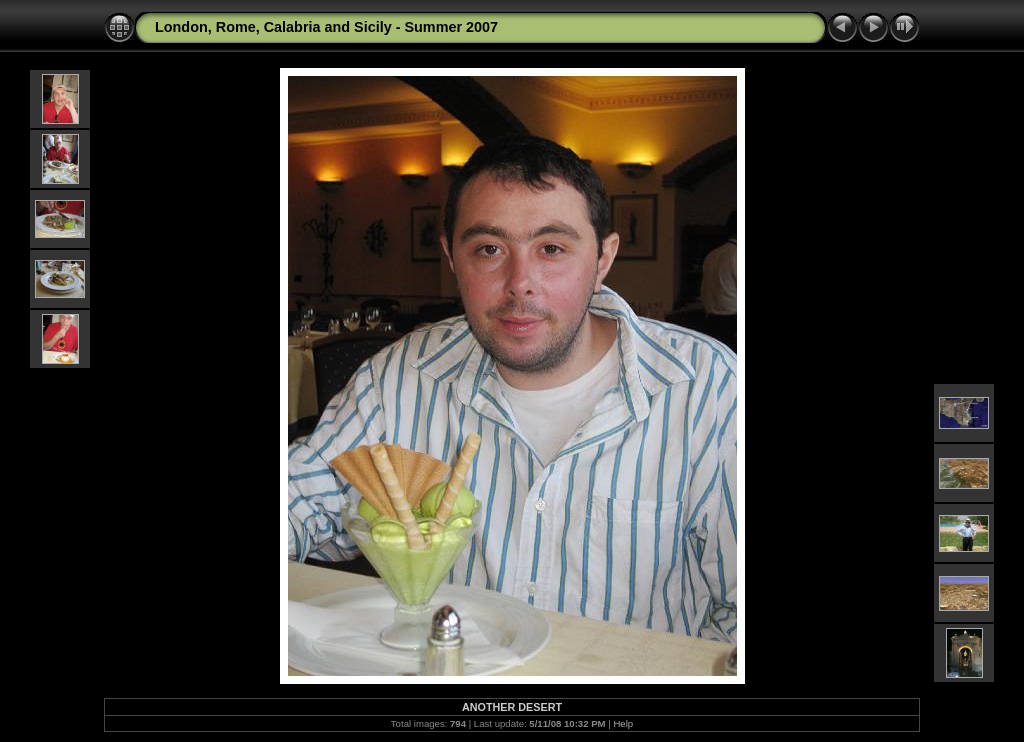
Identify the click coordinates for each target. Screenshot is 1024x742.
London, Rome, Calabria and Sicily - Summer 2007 (326, 27)
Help (623, 723)
